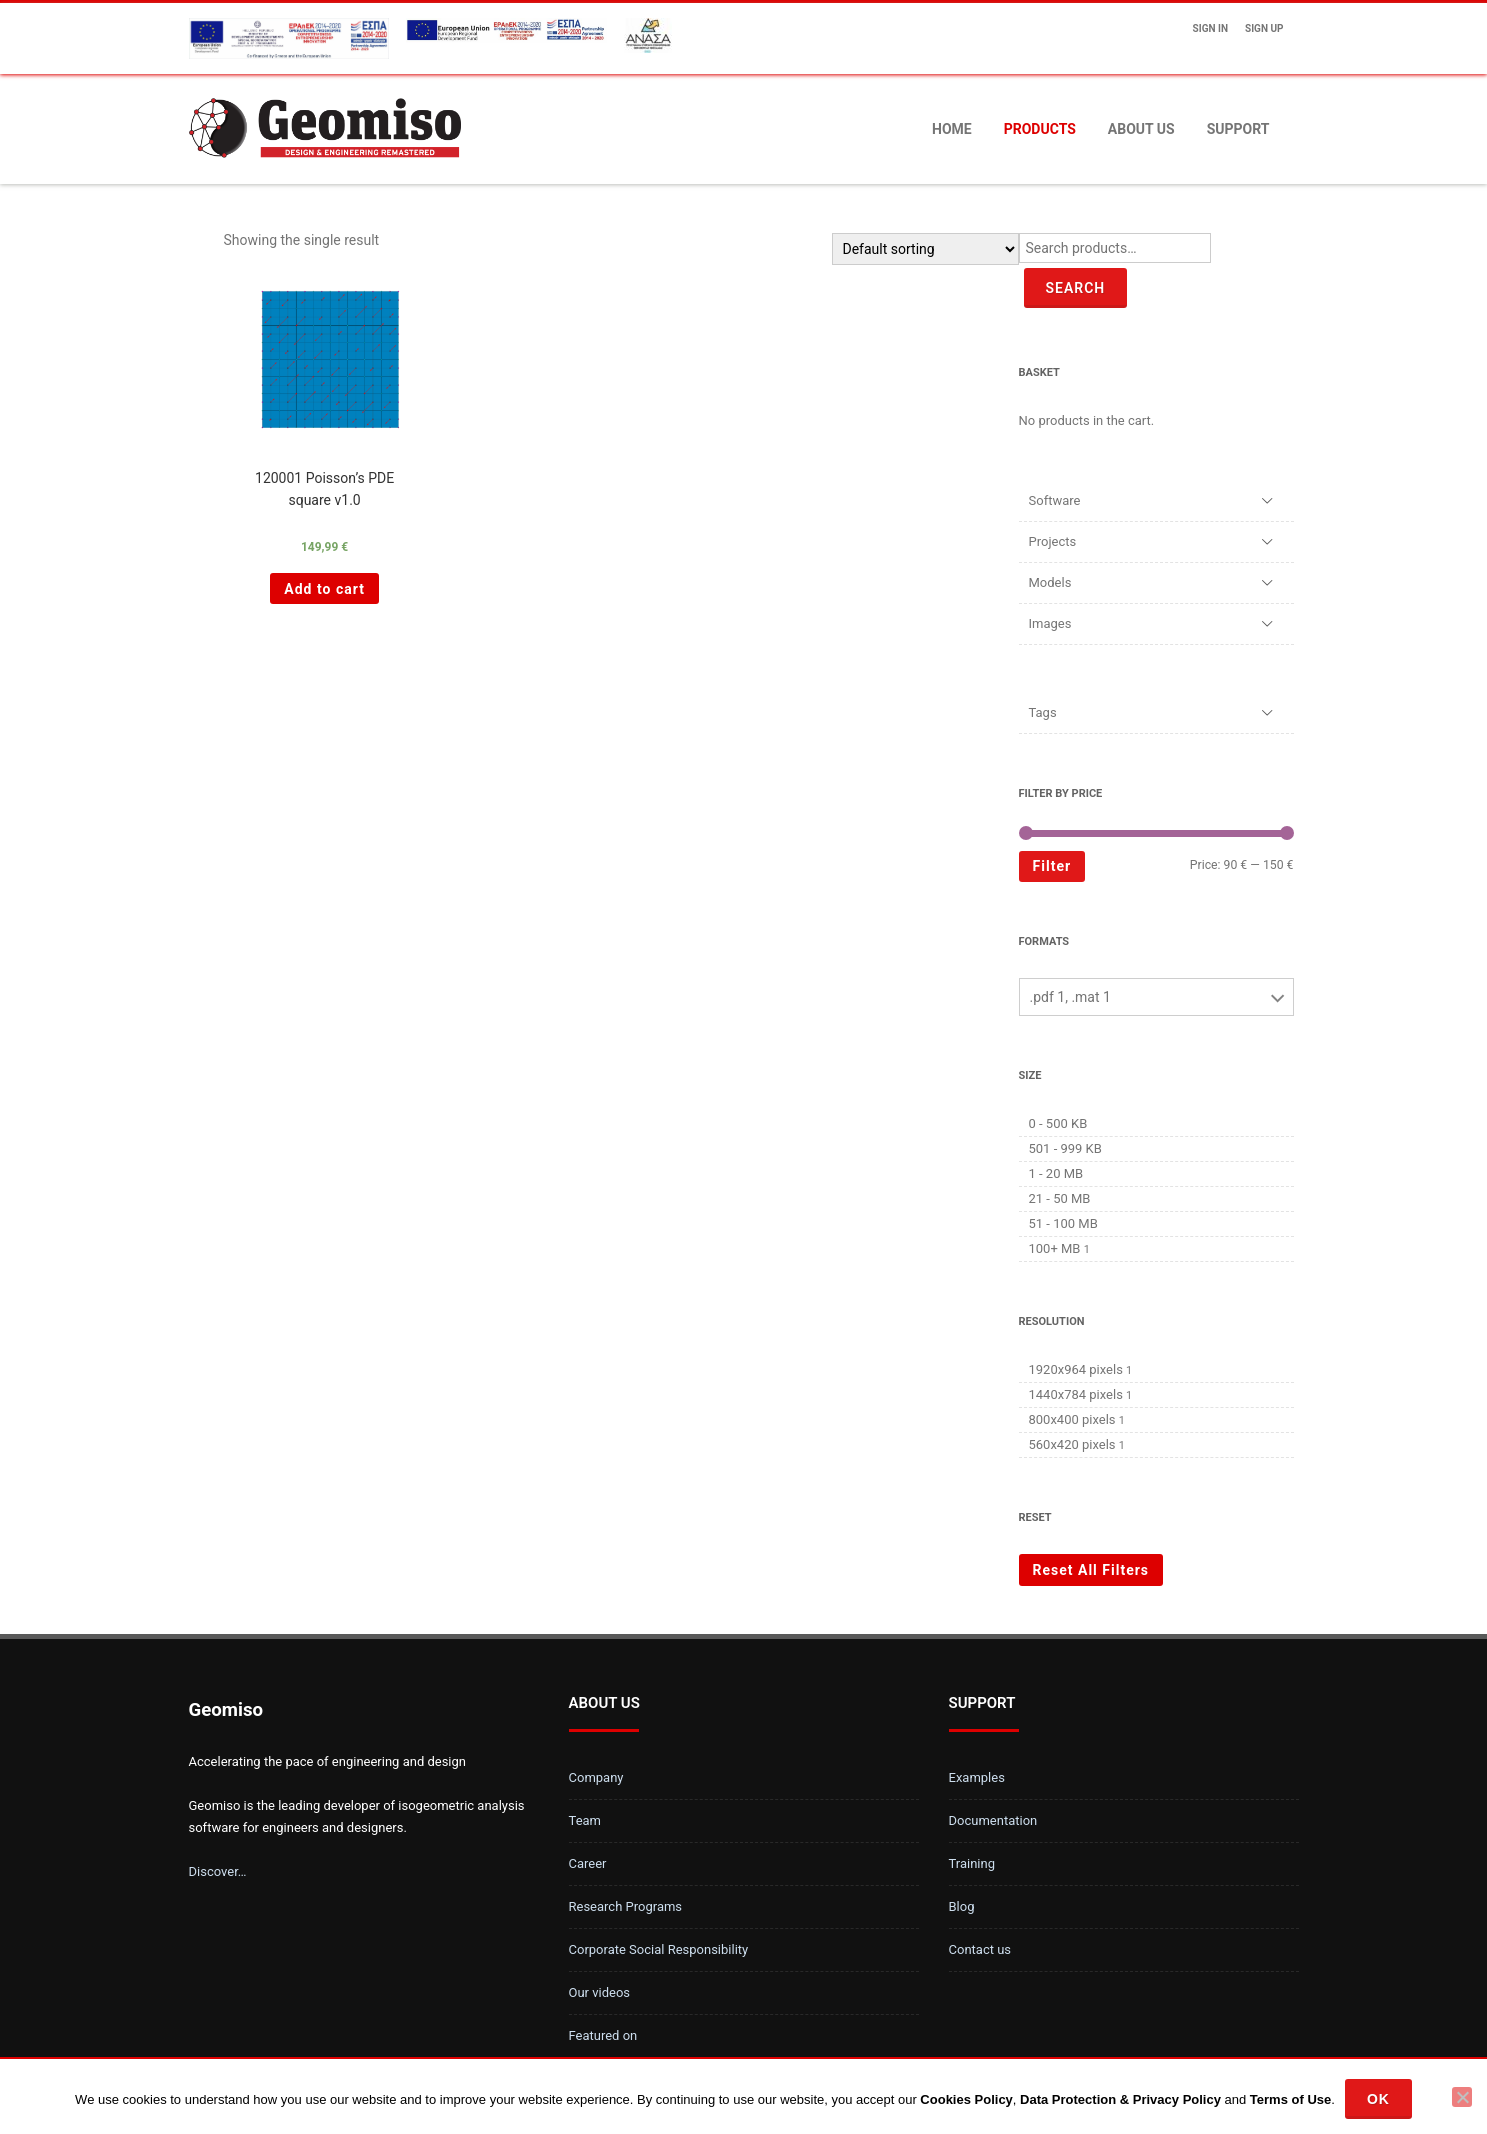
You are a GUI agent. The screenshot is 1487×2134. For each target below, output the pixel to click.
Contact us (980, 1949)
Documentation (993, 1820)
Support (1238, 129)
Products (1040, 129)
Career (588, 1863)
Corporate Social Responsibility (659, 1949)
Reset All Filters (1091, 1570)
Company (596, 1777)
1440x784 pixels (1076, 1394)
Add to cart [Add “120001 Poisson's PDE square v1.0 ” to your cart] (324, 589)
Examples (977, 1777)
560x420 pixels (1072, 1444)
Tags (1043, 712)
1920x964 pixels (1076, 1369)
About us (1141, 129)
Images (1050, 623)
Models (1050, 582)
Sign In (1210, 28)
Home (952, 129)
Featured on (603, 2035)
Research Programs (626, 1906)
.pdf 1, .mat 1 (1070, 997)
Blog (962, 1906)
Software (1055, 500)
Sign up (1264, 28)
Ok (1378, 2099)
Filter (1052, 866)
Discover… (218, 1871)
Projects (1053, 541)
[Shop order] (925, 249)
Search (1076, 288)
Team (585, 1820)
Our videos (600, 1992)
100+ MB (1055, 1248)
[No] (1462, 2097)
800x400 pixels (1072, 1419)
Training (972, 1863)
